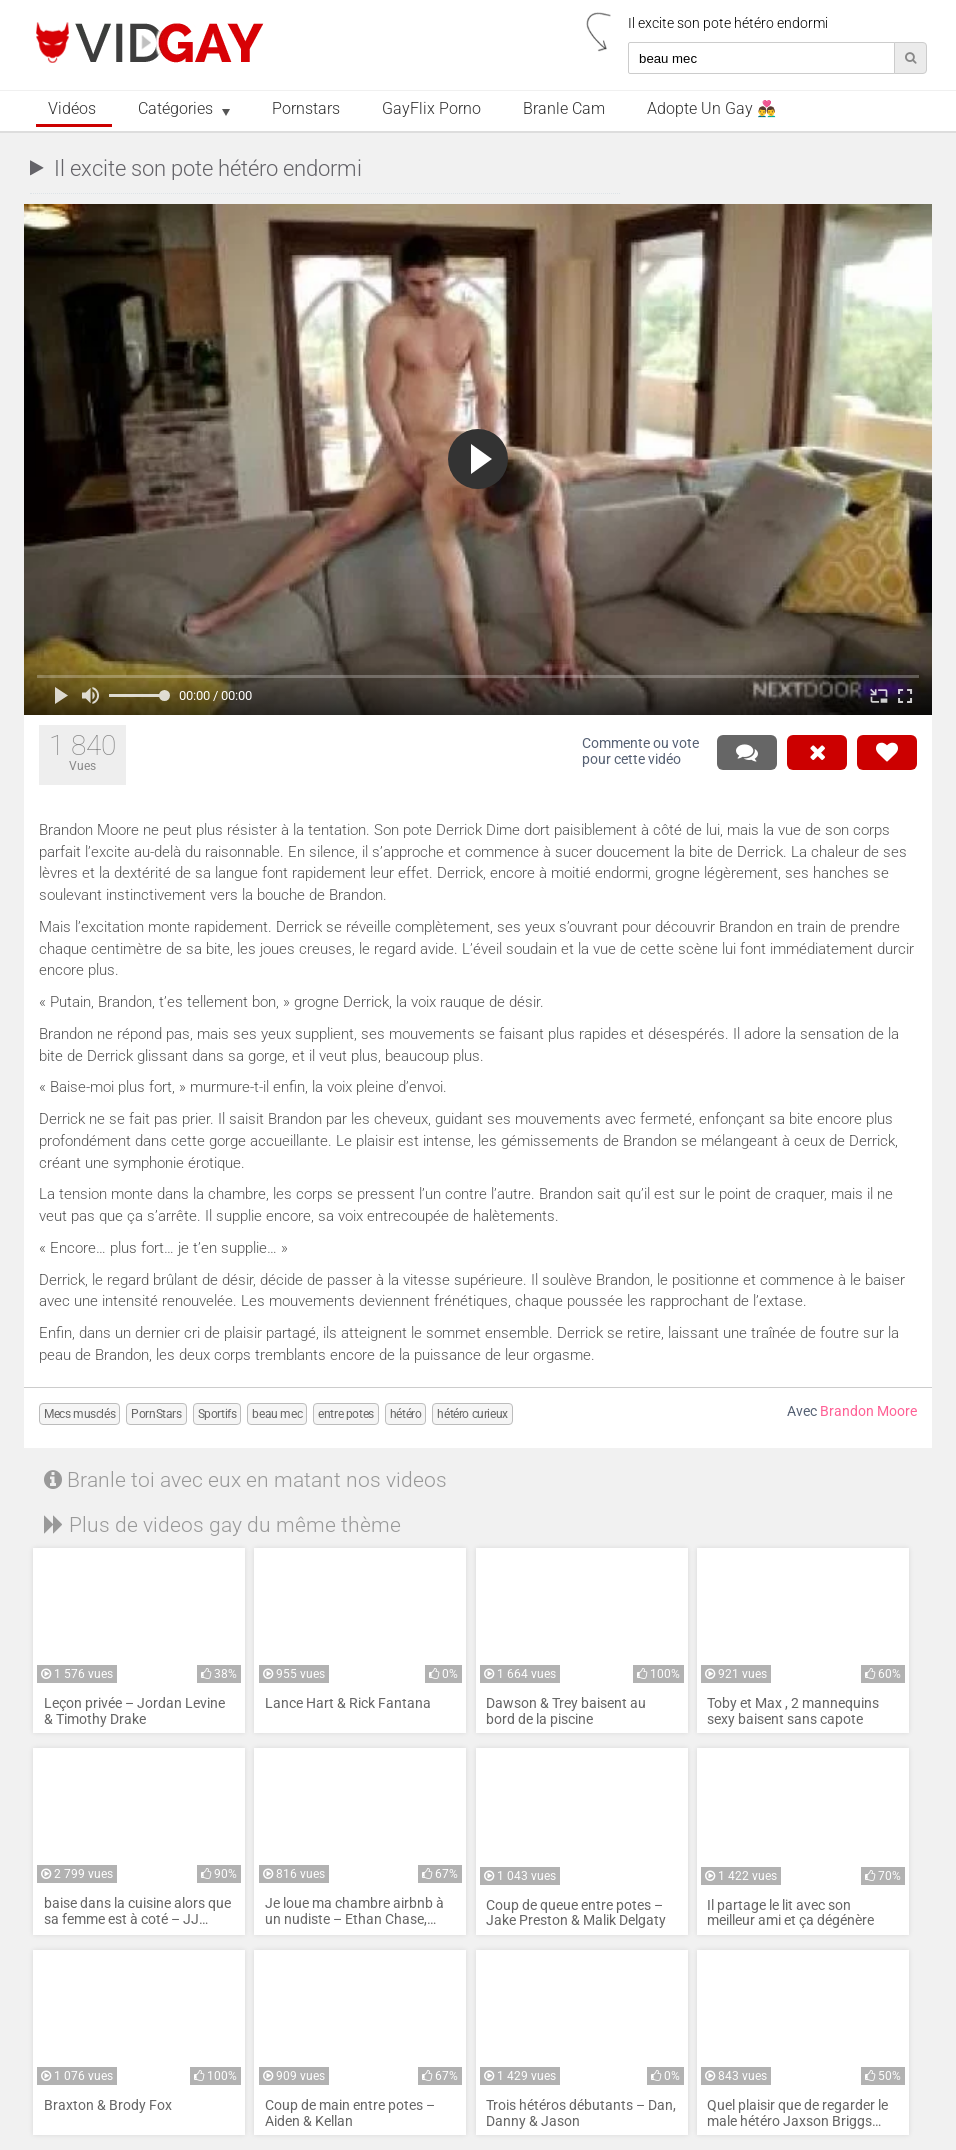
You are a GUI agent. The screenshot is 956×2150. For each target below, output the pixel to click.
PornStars (156, 1414)
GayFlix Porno (431, 109)
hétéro (406, 1414)
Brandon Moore (868, 1411)
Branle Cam (564, 109)
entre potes (346, 1414)
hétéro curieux (472, 1414)
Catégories (175, 109)
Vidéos (72, 109)
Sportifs (217, 1414)
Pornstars (306, 109)
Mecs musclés (79, 1414)
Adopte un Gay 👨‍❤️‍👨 (711, 109)
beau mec (277, 1414)
